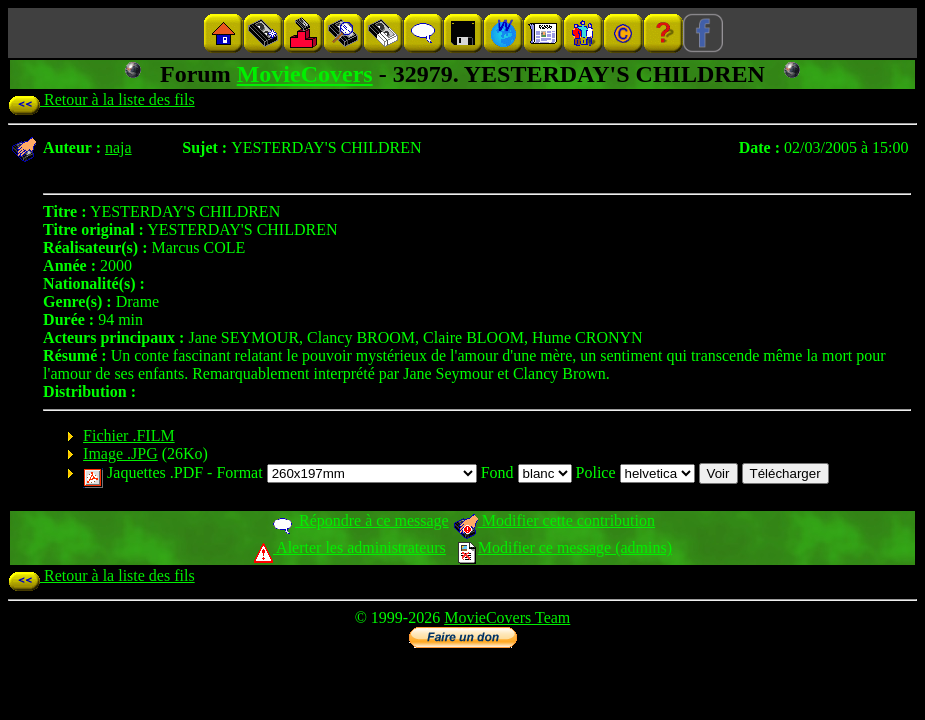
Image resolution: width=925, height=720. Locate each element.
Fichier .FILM (129, 435)
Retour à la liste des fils (101, 99)
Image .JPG (120, 453)
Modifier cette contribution (554, 520)
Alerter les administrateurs (349, 547)
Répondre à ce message (359, 520)
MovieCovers (305, 74)
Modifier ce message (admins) (565, 547)
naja (118, 147)
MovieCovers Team (507, 617)
